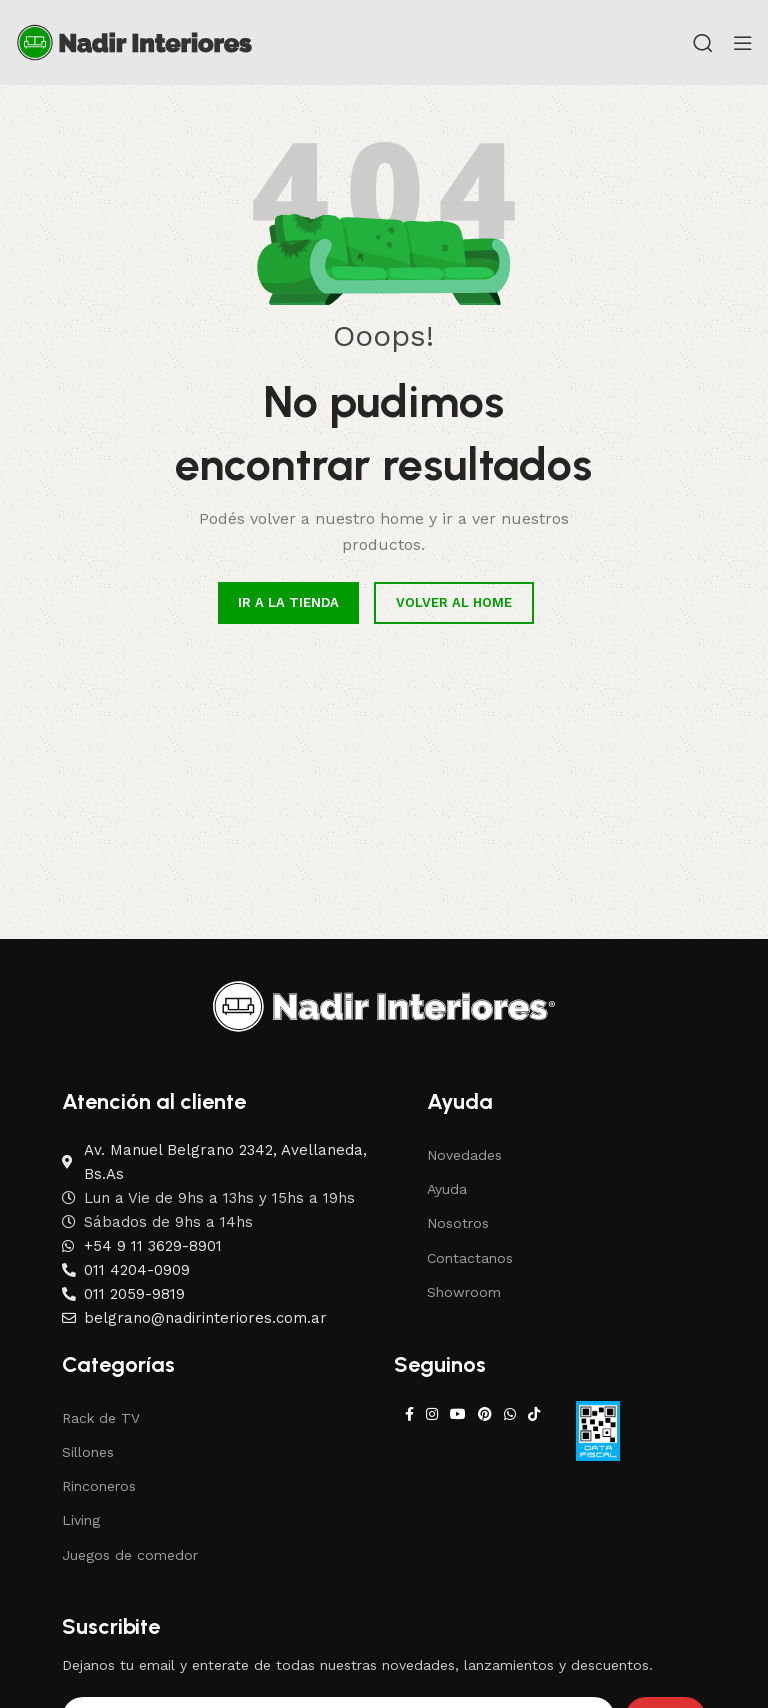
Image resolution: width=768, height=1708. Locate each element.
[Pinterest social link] (485, 1414)
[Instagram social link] (432, 1414)
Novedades (464, 1155)
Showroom (464, 1292)
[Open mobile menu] (743, 43)
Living (81, 1520)
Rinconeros (99, 1486)
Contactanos (470, 1258)
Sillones (88, 1452)
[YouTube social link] (458, 1414)
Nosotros (458, 1223)
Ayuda (447, 1189)
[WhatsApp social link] (510, 1414)
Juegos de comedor (130, 1555)
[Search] (703, 43)
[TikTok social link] (534, 1414)
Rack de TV (101, 1418)
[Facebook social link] (409, 1414)
